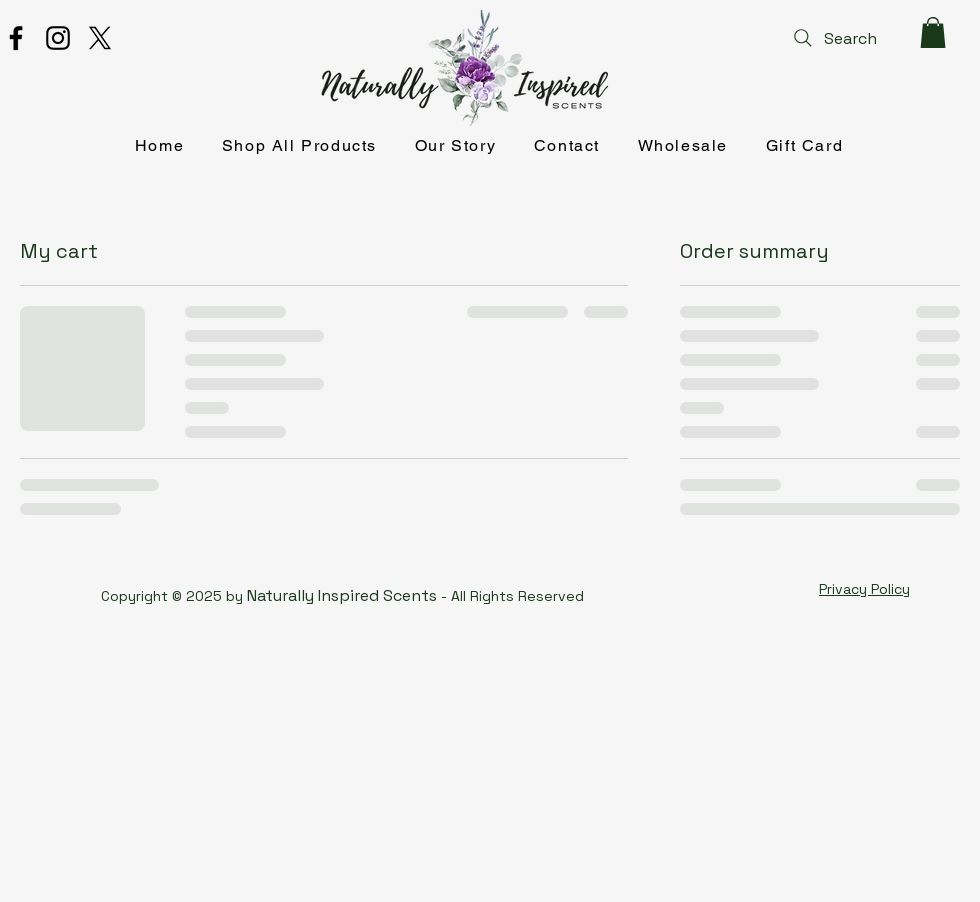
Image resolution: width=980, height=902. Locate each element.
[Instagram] (58, 38)
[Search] (833, 38)
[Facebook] (16, 38)
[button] (933, 32)
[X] (100, 38)
